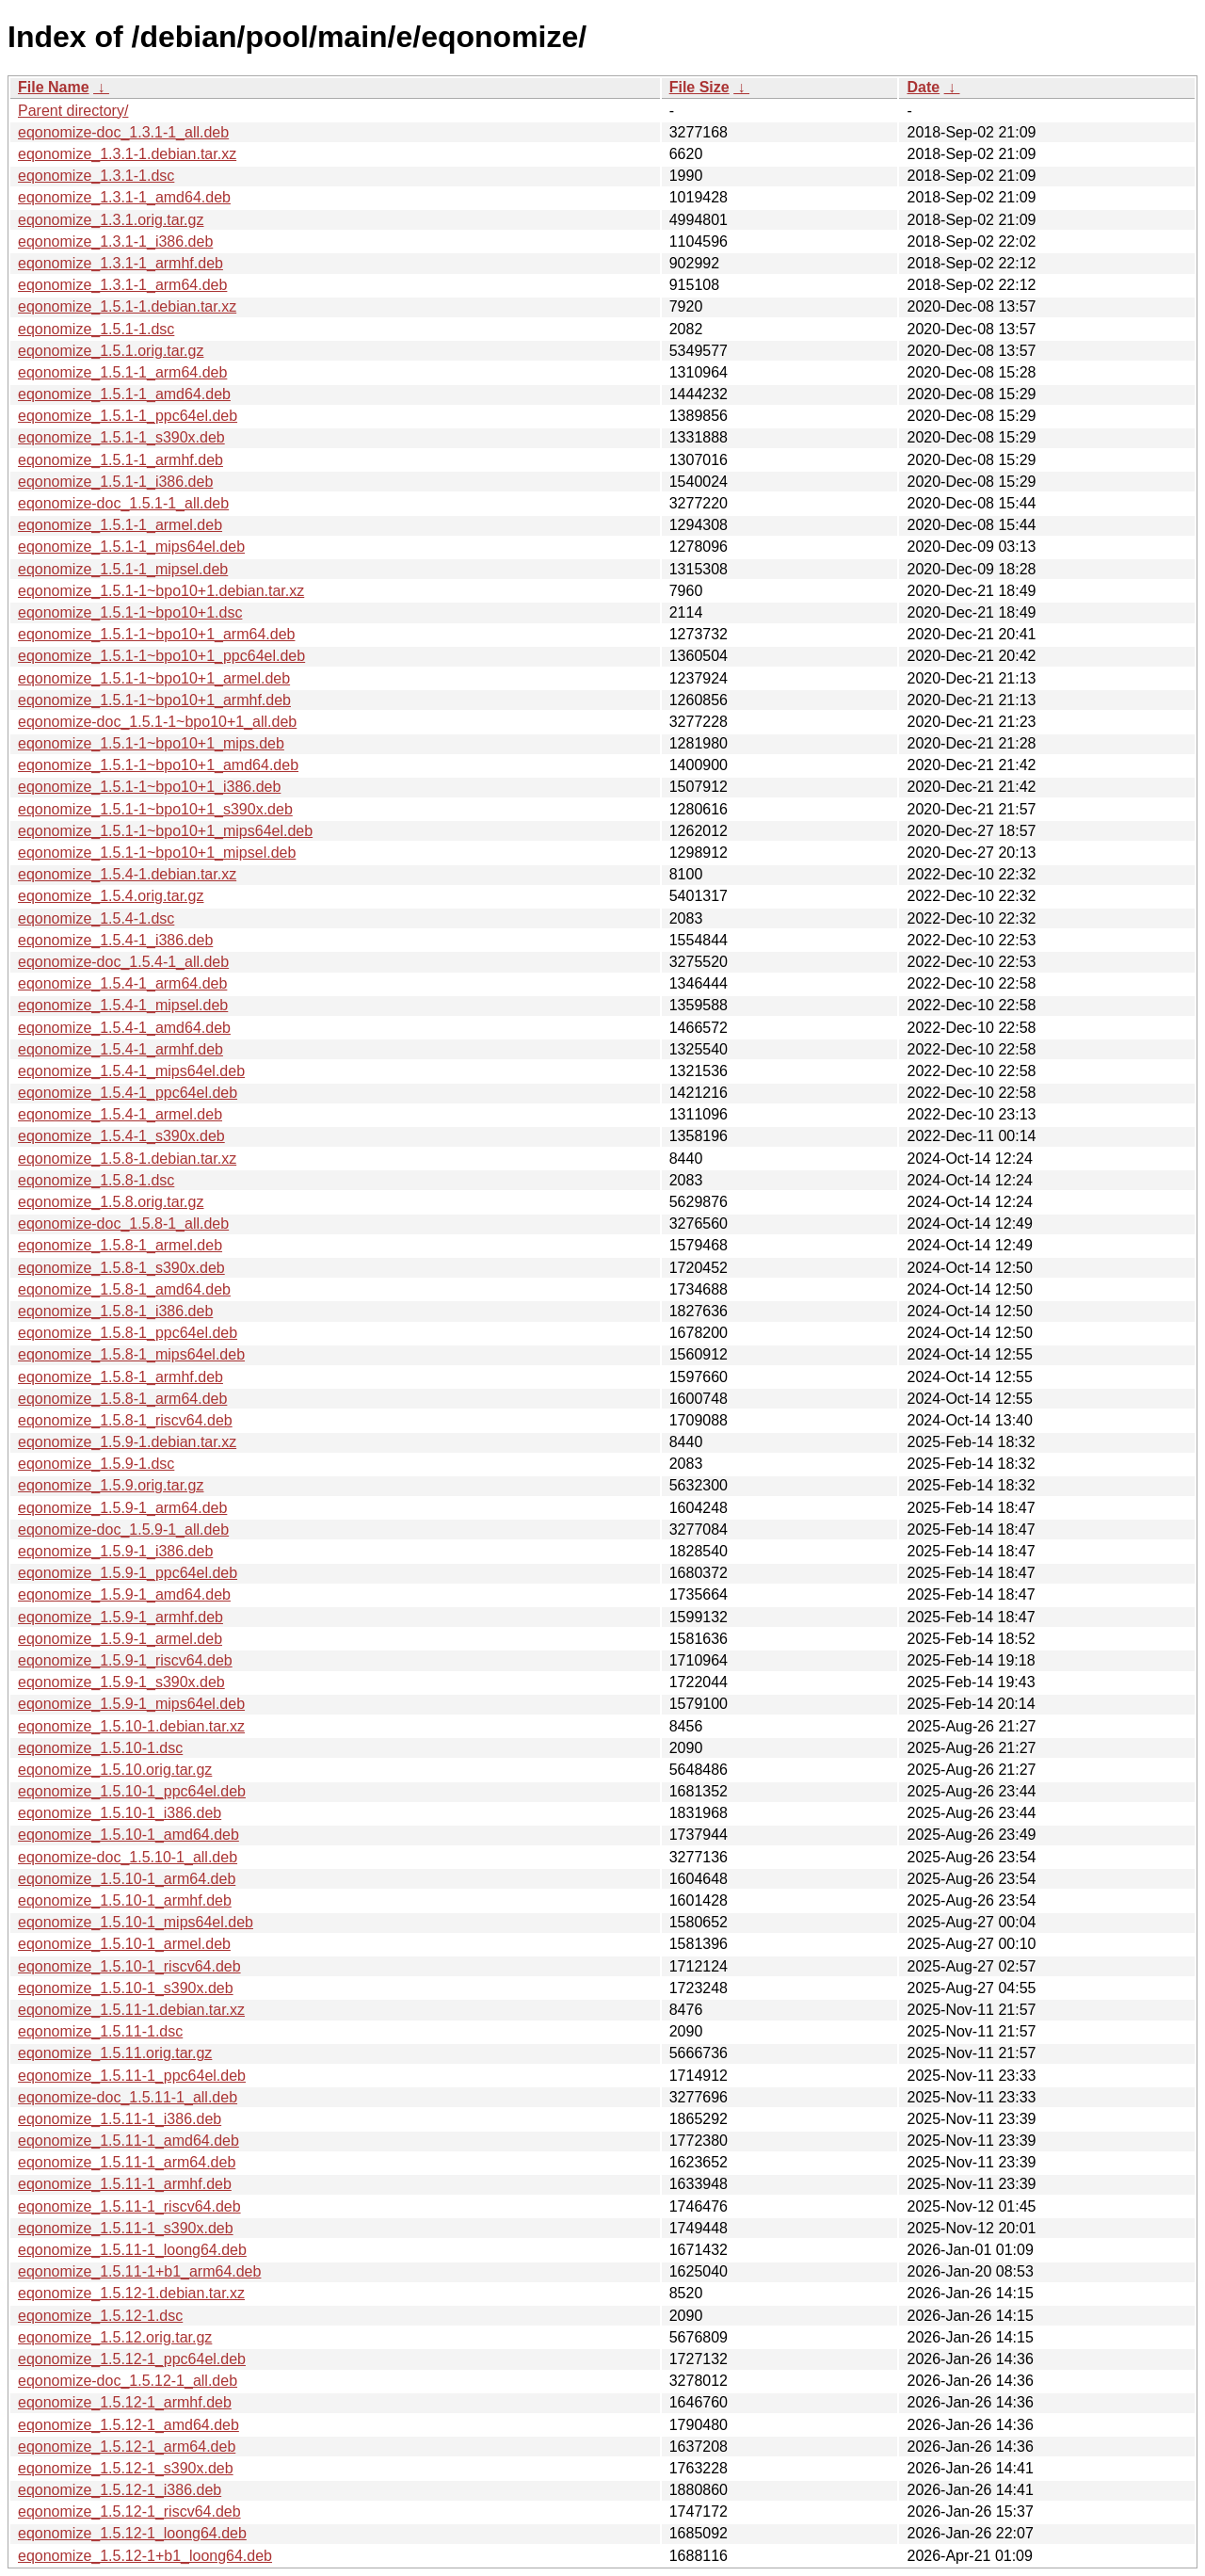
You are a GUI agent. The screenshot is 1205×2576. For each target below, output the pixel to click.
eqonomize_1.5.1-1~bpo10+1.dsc (130, 612)
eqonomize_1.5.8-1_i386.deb (115, 1311)
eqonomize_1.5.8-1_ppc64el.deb (127, 1333)
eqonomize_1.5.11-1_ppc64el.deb (132, 2076)
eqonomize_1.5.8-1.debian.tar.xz (127, 1159)
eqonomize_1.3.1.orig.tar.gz (110, 220)
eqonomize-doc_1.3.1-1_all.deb (123, 132)
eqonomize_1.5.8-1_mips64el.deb (131, 1354)
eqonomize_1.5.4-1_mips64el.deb (131, 1071)
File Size (699, 87)
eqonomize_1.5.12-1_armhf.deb (125, 2402)
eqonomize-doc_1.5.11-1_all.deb (127, 2097)
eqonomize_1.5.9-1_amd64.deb (124, 1594)
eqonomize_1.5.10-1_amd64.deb (128, 1835)
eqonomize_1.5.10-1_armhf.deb (125, 1900)
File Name (53, 87)
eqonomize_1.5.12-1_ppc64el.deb (132, 2359)
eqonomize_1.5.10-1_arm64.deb (126, 1879)
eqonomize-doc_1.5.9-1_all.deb (123, 1529)
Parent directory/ (73, 111)
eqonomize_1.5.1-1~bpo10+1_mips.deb (151, 743)
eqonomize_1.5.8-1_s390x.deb (121, 1268)
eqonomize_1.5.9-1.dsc (96, 1464)
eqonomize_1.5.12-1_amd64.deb (128, 2425)
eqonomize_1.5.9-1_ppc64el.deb (127, 1573)
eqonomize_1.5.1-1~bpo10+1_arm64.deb (156, 634)
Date (923, 87)
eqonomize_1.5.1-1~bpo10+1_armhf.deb (154, 700)
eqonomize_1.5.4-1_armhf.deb (120, 1049)
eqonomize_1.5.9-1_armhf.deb (120, 1617)
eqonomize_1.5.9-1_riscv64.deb (125, 1660)
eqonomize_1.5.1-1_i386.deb (115, 482)
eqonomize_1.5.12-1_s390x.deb (125, 2468)
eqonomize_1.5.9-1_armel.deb (120, 1639)
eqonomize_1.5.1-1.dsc (96, 329)
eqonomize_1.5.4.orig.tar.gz (110, 896)
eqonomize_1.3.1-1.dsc (96, 176)
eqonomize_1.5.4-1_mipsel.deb (123, 1005)
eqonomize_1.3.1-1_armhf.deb (120, 263)
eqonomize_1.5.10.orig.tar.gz (115, 1770)
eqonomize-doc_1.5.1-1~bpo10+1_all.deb (157, 722)
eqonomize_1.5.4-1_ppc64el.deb (127, 1093)
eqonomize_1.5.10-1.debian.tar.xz (131, 1726)
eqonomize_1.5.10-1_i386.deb (119, 1813)
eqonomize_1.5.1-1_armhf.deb (120, 460)
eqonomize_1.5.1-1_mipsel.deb (123, 569)
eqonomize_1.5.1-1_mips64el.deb (131, 547)
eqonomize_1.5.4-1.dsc (96, 918)
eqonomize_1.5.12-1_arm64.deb (126, 2447)
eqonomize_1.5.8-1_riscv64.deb (125, 1420)
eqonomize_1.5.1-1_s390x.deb (121, 437)
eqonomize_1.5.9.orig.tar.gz (110, 1485)
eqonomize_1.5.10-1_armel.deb (124, 1944)
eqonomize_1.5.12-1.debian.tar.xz (131, 2293)
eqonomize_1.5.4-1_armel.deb (120, 1114)
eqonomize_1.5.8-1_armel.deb (120, 1245)
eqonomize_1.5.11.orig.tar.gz (115, 2053)
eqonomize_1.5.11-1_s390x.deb (125, 2228)
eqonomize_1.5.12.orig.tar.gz (115, 2337)
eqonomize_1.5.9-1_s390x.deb (121, 1682)
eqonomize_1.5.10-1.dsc (100, 1748)
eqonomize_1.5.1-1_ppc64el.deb (127, 416)
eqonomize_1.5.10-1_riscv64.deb (129, 1966)
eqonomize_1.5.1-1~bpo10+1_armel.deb (154, 678)
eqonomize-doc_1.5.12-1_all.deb (127, 2381)
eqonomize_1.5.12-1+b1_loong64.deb (145, 2556)
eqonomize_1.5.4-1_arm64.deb (122, 983)
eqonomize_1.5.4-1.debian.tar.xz (127, 874)
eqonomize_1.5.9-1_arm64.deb (122, 1508)
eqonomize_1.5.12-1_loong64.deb (132, 2533)
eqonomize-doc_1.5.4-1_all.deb (123, 962)
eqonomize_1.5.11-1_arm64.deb (126, 2162)
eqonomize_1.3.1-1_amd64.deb (124, 197)
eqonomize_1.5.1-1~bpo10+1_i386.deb (149, 787)
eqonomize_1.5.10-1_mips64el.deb (135, 1922)
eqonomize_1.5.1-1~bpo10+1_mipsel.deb (157, 853)
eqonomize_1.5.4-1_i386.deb (115, 940)
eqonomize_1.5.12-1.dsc (100, 2316)
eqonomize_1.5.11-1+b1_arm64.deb (139, 2271)
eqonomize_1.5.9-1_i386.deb (115, 1551)
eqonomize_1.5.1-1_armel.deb (120, 525)
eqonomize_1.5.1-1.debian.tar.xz (127, 306)
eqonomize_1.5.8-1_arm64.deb (122, 1399)
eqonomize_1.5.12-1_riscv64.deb (129, 2512)
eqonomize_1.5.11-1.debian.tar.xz (131, 2010)
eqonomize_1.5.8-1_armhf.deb (120, 1377)
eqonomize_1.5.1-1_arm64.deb (122, 372)
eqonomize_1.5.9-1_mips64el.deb (131, 1704)
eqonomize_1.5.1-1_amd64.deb (124, 394)
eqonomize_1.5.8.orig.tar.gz (110, 1202)
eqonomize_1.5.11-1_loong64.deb (132, 2250)
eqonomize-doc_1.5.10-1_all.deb (127, 1857)
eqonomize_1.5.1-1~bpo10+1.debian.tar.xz (161, 591)
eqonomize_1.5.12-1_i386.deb (119, 2490)
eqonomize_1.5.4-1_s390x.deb (121, 1136)
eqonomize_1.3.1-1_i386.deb (115, 241)
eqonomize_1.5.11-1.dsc (100, 2031)
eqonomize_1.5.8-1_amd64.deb (124, 1289)
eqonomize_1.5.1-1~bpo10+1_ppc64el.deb (161, 656)
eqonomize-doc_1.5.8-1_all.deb (123, 1224)
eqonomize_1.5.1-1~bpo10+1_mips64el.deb (165, 831)
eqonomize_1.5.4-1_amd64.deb (124, 1028)
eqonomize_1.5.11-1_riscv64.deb (129, 2206)
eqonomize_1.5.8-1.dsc (96, 1180)
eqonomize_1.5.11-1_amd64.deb (128, 2141)
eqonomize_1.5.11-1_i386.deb (119, 2119)
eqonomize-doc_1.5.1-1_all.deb (123, 503)
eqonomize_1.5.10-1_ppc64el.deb (132, 1791)
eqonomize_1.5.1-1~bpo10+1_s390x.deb (155, 809)
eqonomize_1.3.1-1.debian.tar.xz (127, 154)
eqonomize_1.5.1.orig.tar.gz (110, 351)
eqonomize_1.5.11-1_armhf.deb (125, 2184)
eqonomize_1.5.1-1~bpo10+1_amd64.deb (158, 765)
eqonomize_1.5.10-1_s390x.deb (125, 1988)
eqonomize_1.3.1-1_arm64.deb (122, 285)
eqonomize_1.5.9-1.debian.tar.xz (127, 1442)
